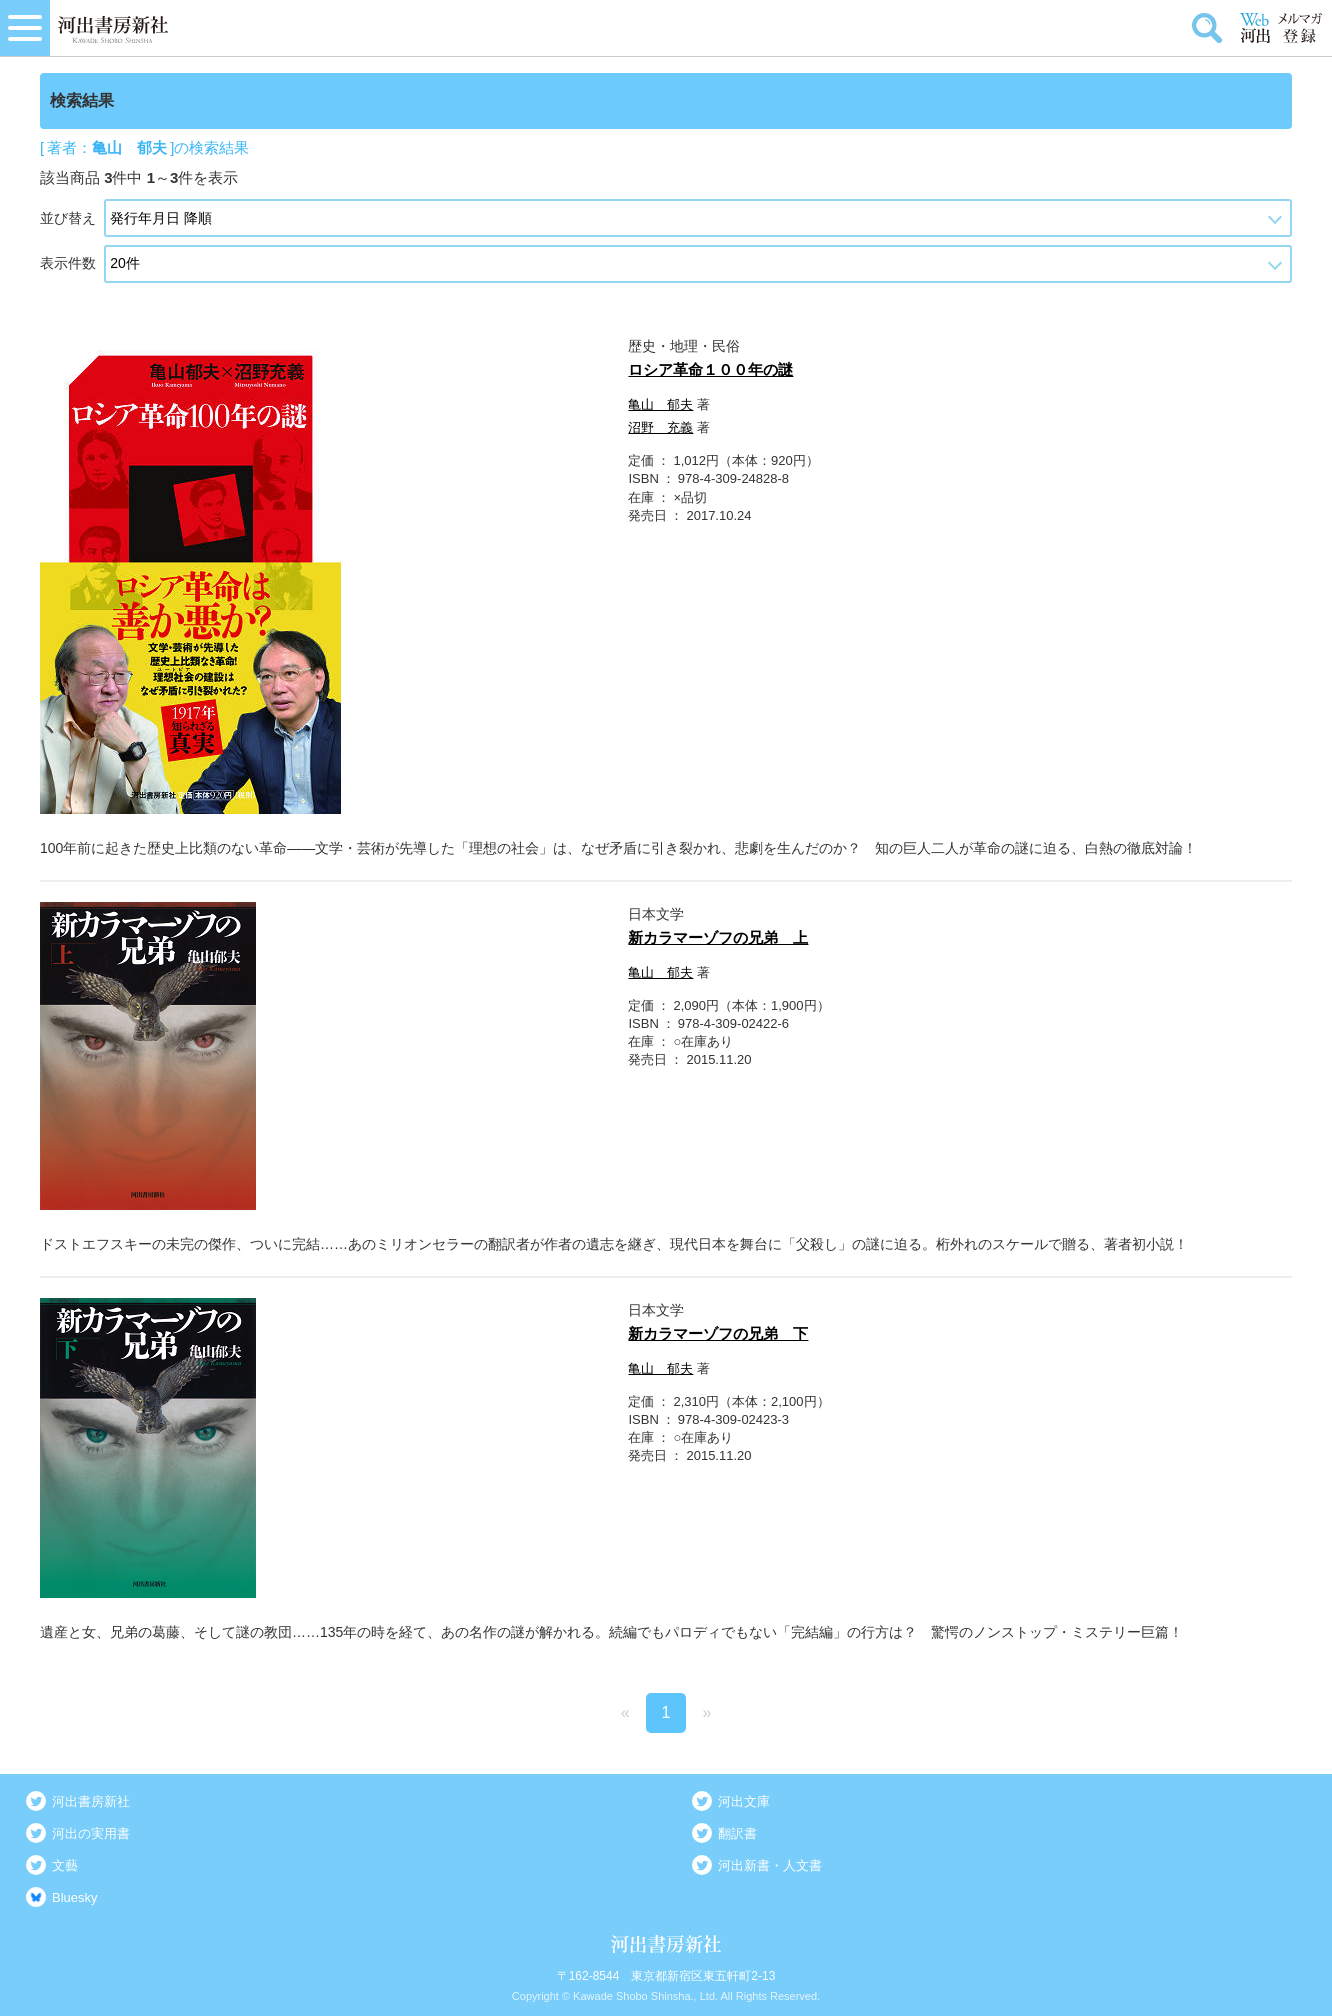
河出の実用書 (91, 1833)
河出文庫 (744, 1801)
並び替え (68, 218)
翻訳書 (737, 1833)
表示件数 (68, 263)
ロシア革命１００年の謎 (710, 369)
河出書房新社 (91, 1801)
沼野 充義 (660, 427)
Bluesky (75, 1897)
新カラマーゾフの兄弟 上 (718, 937)
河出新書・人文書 (770, 1865)
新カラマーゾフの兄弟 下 (718, 1333)
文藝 (65, 1865)
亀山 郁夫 (660, 404)
